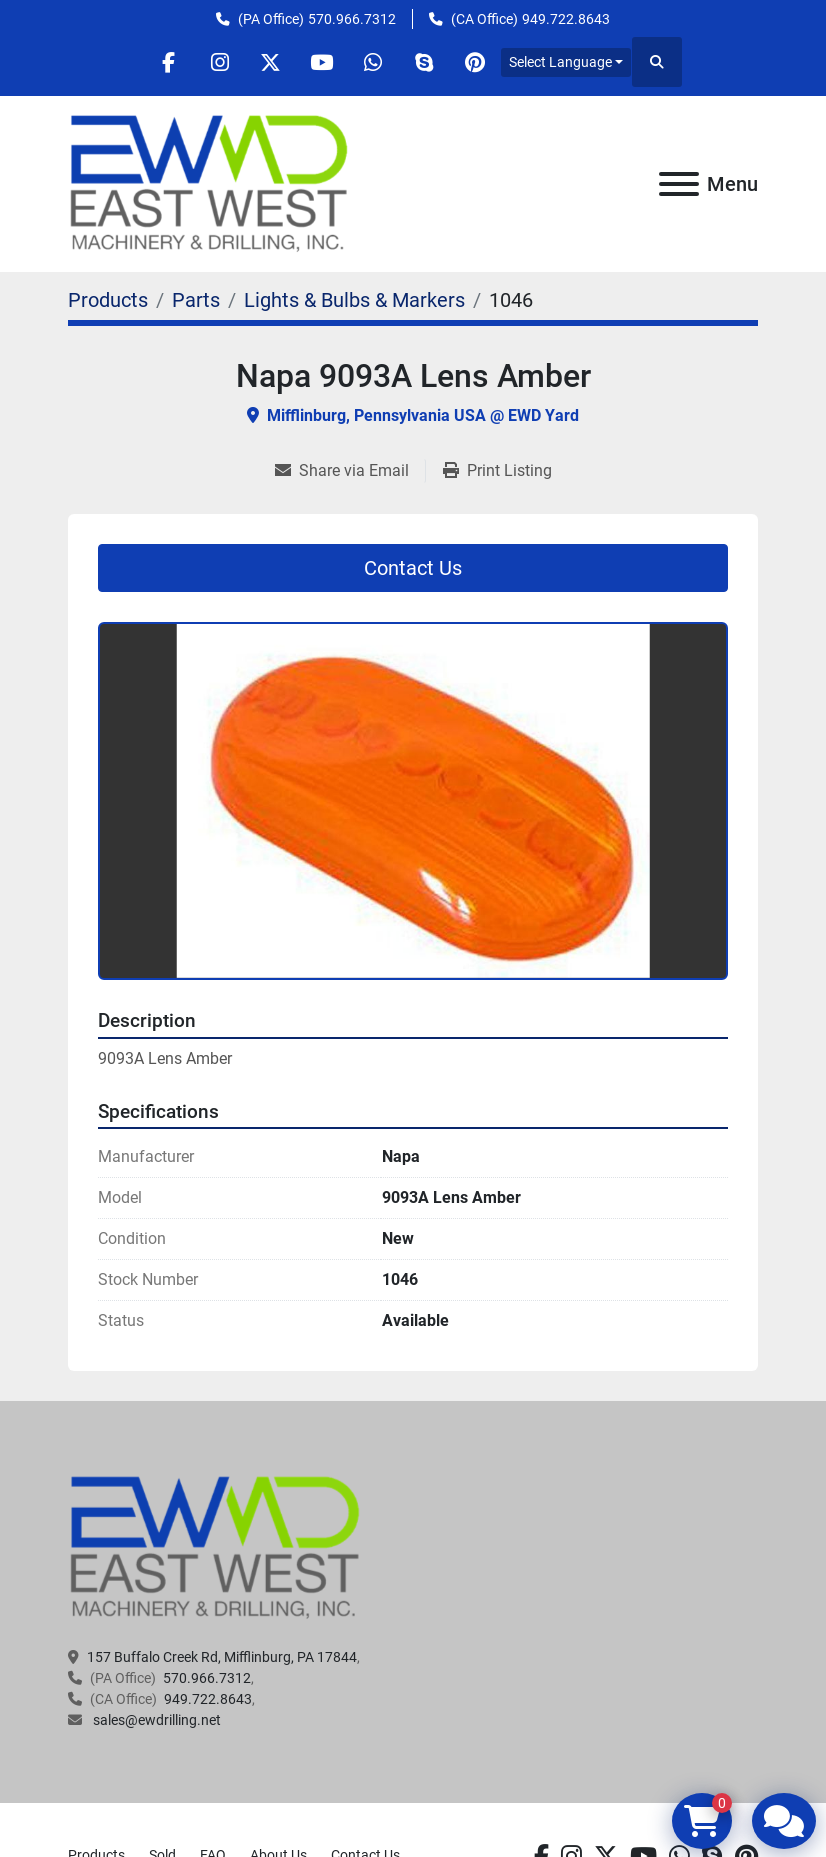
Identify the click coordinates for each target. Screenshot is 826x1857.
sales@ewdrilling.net (155, 1720)
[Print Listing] (497, 471)
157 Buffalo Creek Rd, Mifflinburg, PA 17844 (222, 1657)
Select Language (560, 62)
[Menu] (679, 184)
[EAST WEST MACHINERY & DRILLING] (215, 1547)
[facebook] (169, 62)
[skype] (424, 62)
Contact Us (413, 568)
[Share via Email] (350, 471)
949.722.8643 (566, 19)
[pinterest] (475, 62)
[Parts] (196, 300)
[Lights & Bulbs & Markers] (354, 300)
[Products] (108, 300)
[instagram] (220, 62)
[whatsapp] (373, 62)
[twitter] (271, 62)
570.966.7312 (352, 19)
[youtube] (322, 62)
